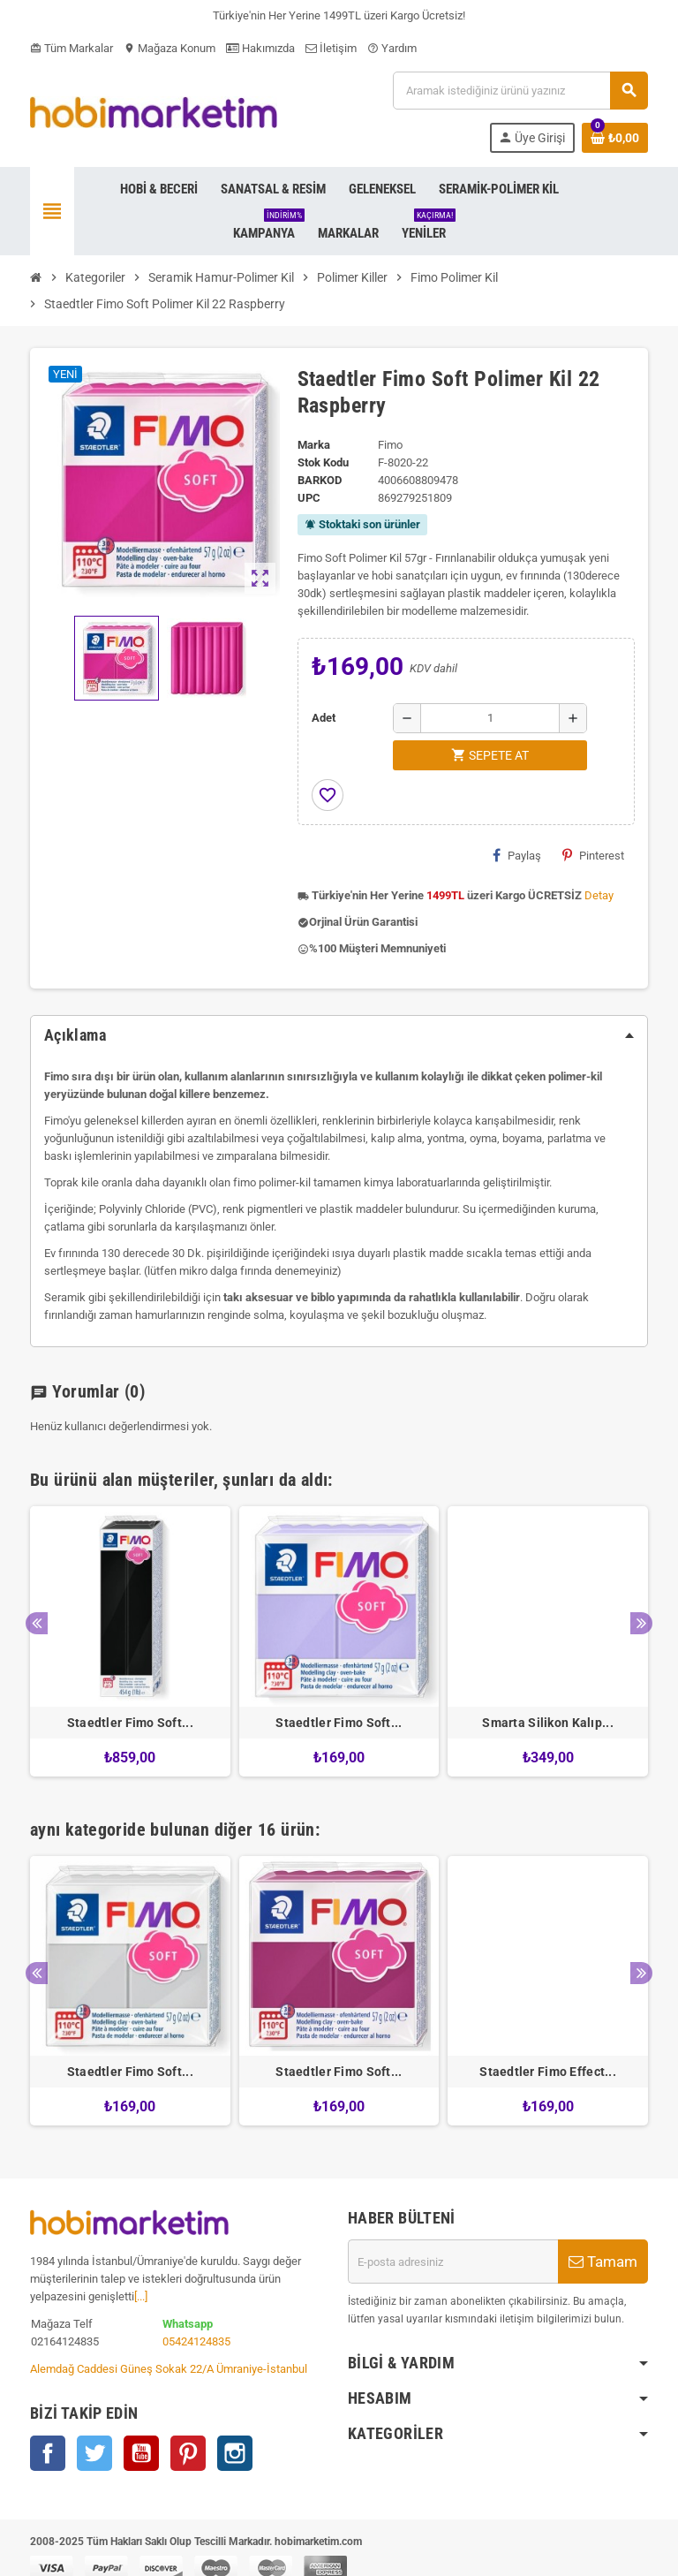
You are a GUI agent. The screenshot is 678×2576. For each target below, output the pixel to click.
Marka (314, 444)
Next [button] (641, 1623)
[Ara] (520, 91)
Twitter (94, 2453)
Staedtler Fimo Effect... (547, 2072)
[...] (140, 2296)
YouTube (141, 2453)
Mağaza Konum (169, 48)
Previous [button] (37, 1623)
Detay (599, 895)
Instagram (234, 2453)
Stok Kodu (323, 462)
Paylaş (517, 855)
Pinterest (593, 855)
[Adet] (490, 718)
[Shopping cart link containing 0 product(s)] (615, 138)
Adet (323, 717)
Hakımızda (260, 48)
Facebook (47, 2453)
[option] (130, 1641)
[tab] (339, 1035)
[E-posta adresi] (453, 2261)
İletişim (331, 48)
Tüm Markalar (71, 48)
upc (309, 497)
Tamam (603, 2261)
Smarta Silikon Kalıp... (547, 1723)
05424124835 (196, 2341)
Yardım (392, 48)
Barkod (320, 480)
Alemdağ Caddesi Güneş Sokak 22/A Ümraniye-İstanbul (168, 2368)
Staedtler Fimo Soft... (130, 1723)
